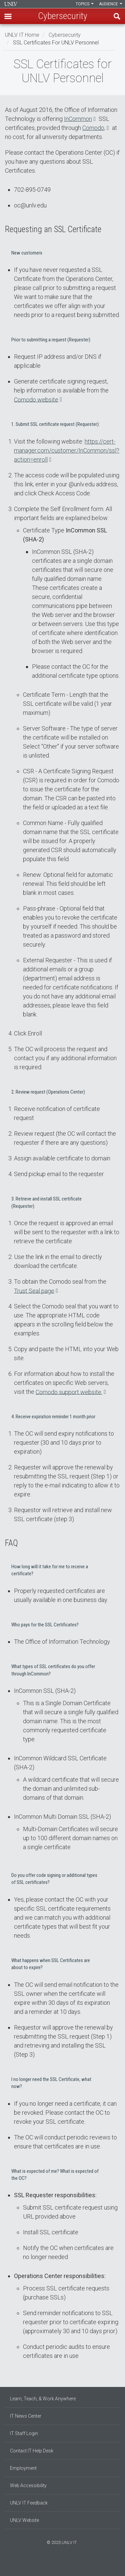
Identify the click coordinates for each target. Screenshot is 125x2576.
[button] (8, 16)
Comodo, (93, 127)
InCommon (78, 118)
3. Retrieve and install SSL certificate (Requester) (46, 1202)
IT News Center (25, 2416)
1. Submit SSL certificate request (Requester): (55, 424)
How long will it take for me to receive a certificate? (49, 1570)
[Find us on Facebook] (56, 2565)
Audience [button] (110, 4)
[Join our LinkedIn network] (62, 2565)
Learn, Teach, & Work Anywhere (43, 2398)
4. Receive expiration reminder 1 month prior (53, 1417)
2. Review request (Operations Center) (48, 1092)
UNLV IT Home (22, 34)
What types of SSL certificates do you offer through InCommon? (53, 1669)
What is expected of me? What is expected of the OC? (55, 2174)
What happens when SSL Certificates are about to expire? (50, 1963)
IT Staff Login (24, 2433)
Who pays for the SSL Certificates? (45, 1625)
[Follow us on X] (66, 2565)
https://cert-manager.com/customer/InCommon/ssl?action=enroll (66, 450)
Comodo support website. (69, 1391)
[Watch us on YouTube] (69, 2565)
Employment (23, 2468)
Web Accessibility (28, 2485)
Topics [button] (85, 4)
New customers (26, 253)
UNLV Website (24, 2520)
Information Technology (11, 4)
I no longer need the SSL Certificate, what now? (51, 2082)
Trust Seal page (34, 1290)
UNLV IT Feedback (29, 2503)
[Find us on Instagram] (59, 2565)
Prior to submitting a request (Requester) (50, 340)
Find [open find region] (117, 16)
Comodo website (36, 399)
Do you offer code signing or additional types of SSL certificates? (54, 1878)
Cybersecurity (65, 34)
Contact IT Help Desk (31, 2450)
